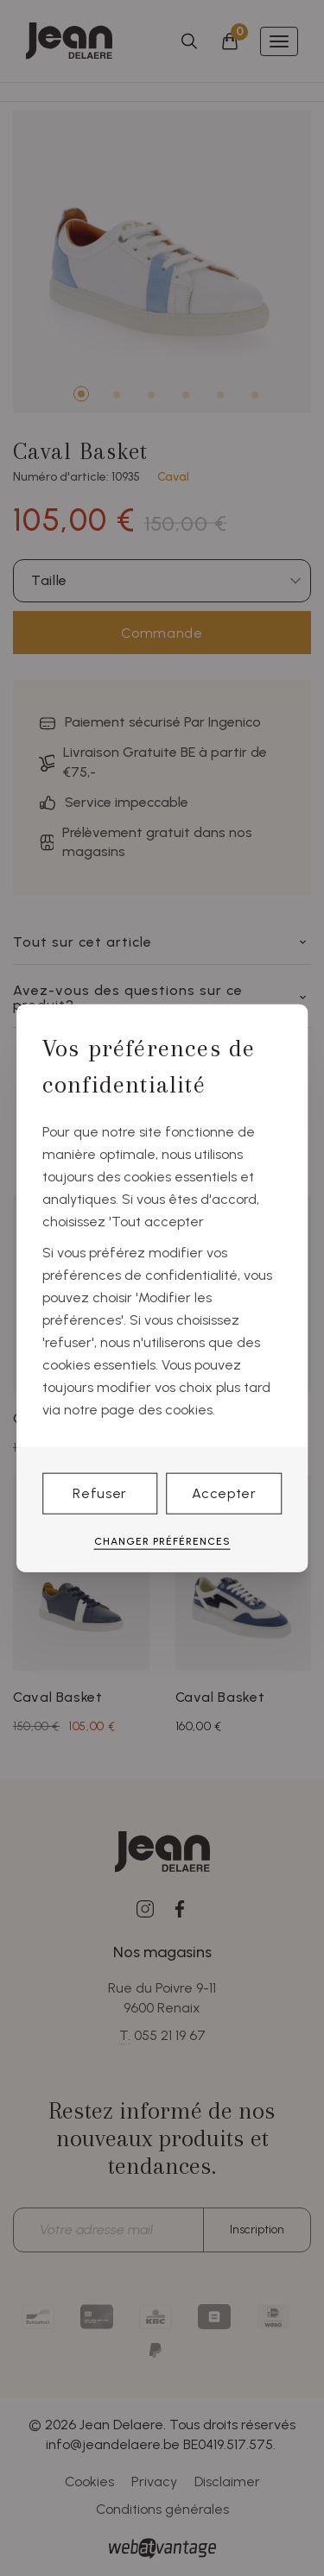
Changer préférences (162, 1541)
